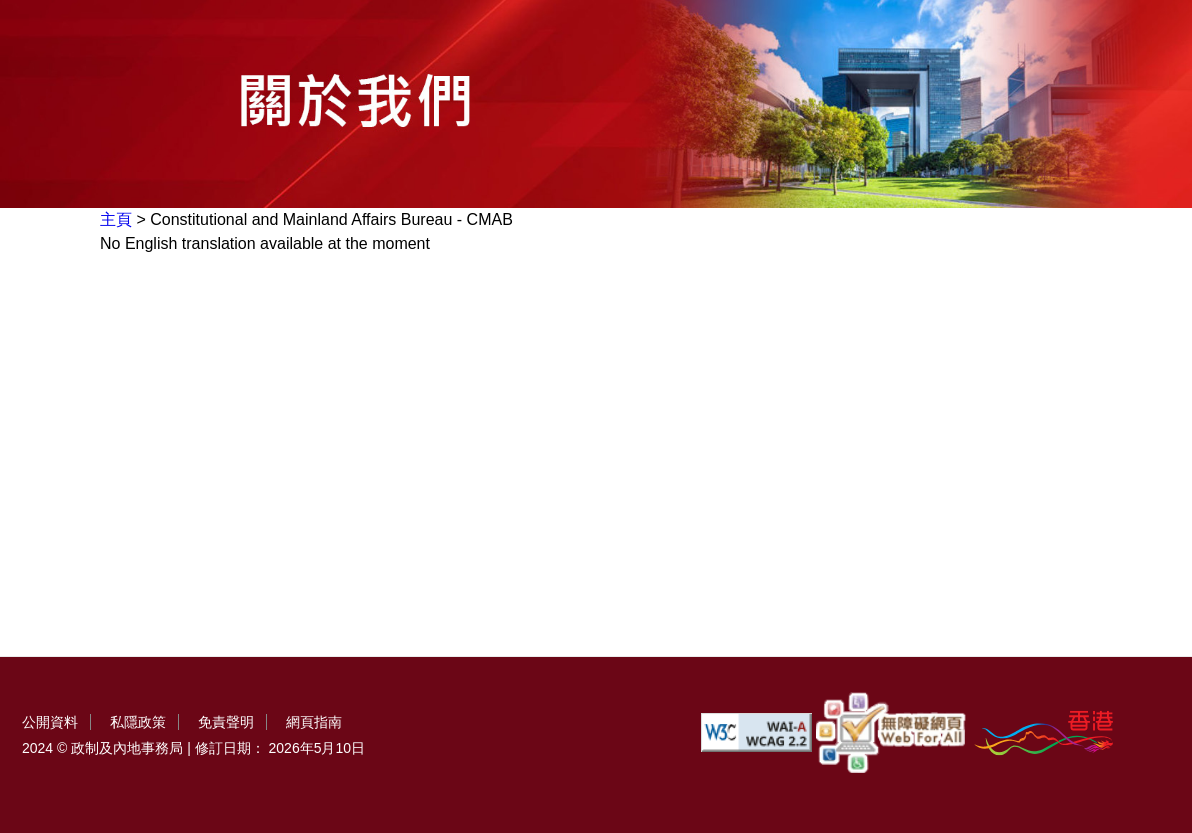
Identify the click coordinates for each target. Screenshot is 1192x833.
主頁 (116, 219)
